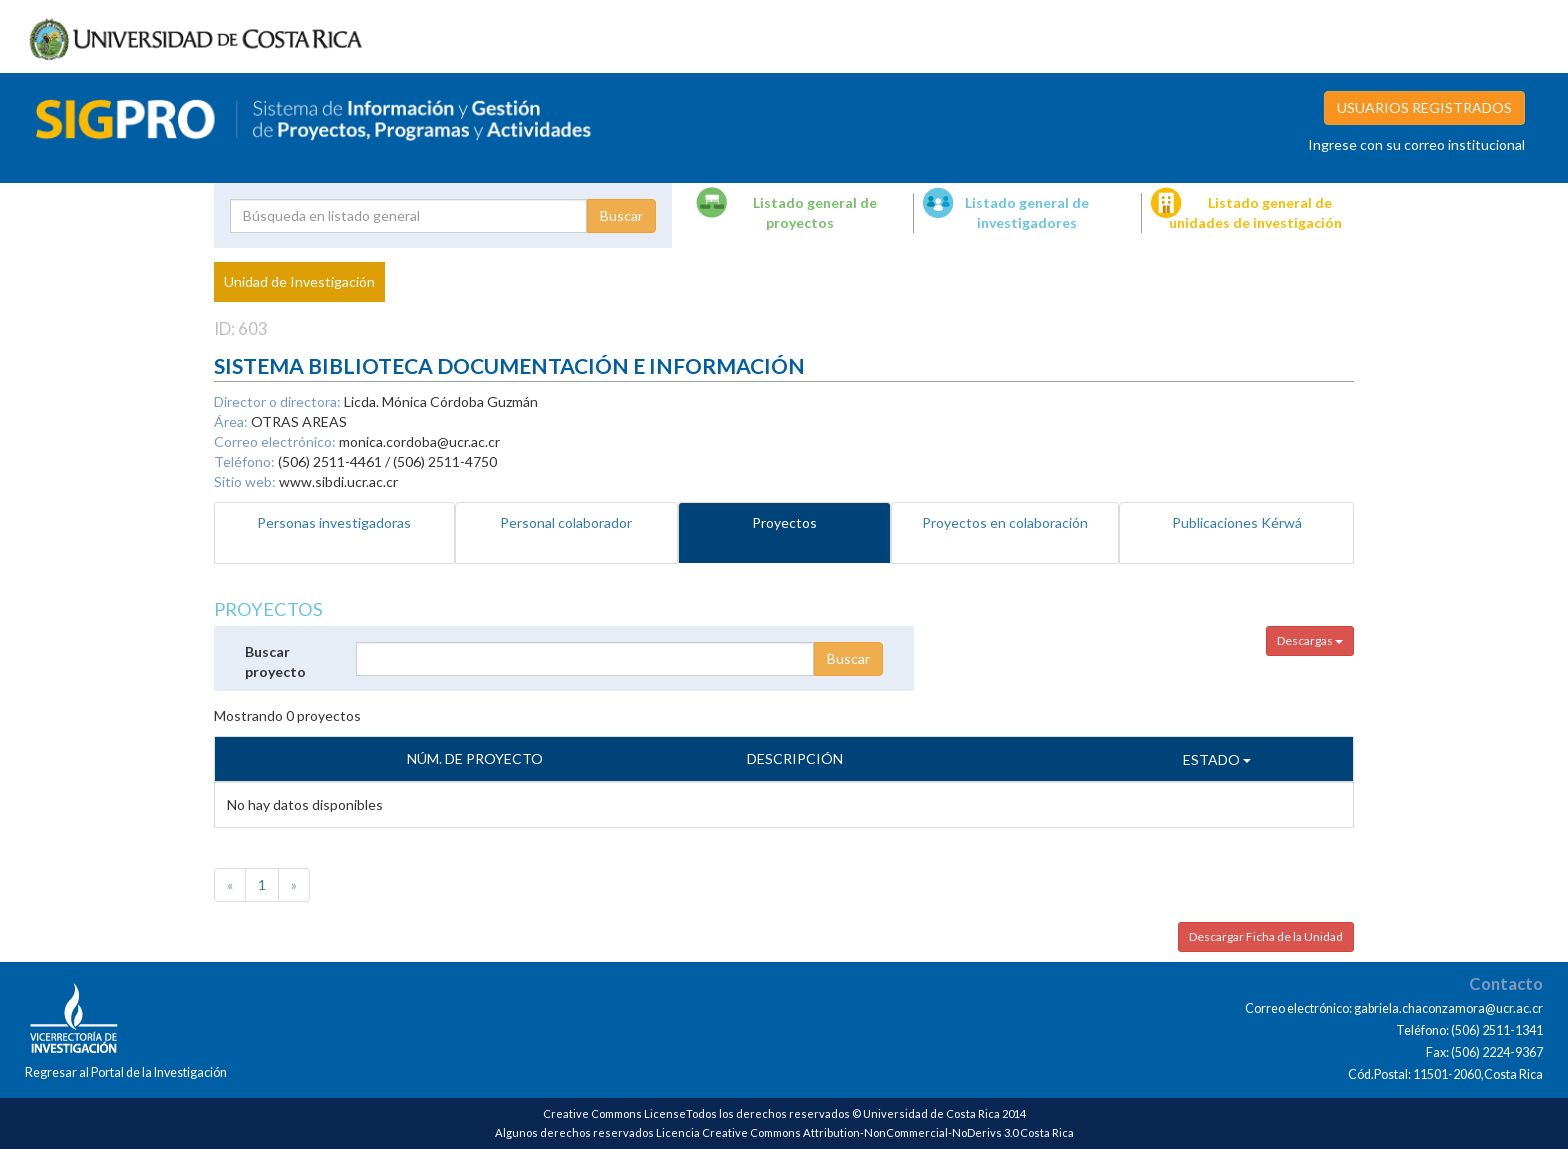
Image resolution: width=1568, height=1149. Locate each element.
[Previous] (230, 885)
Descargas (1310, 640)
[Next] (294, 885)
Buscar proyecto (275, 661)
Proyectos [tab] (784, 522)
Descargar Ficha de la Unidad (1266, 936)
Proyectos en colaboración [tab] (1005, 522)
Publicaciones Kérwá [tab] (1237, 522)
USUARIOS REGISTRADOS (1424, 107)
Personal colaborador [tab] (566, 522)
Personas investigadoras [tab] (334, 522)
